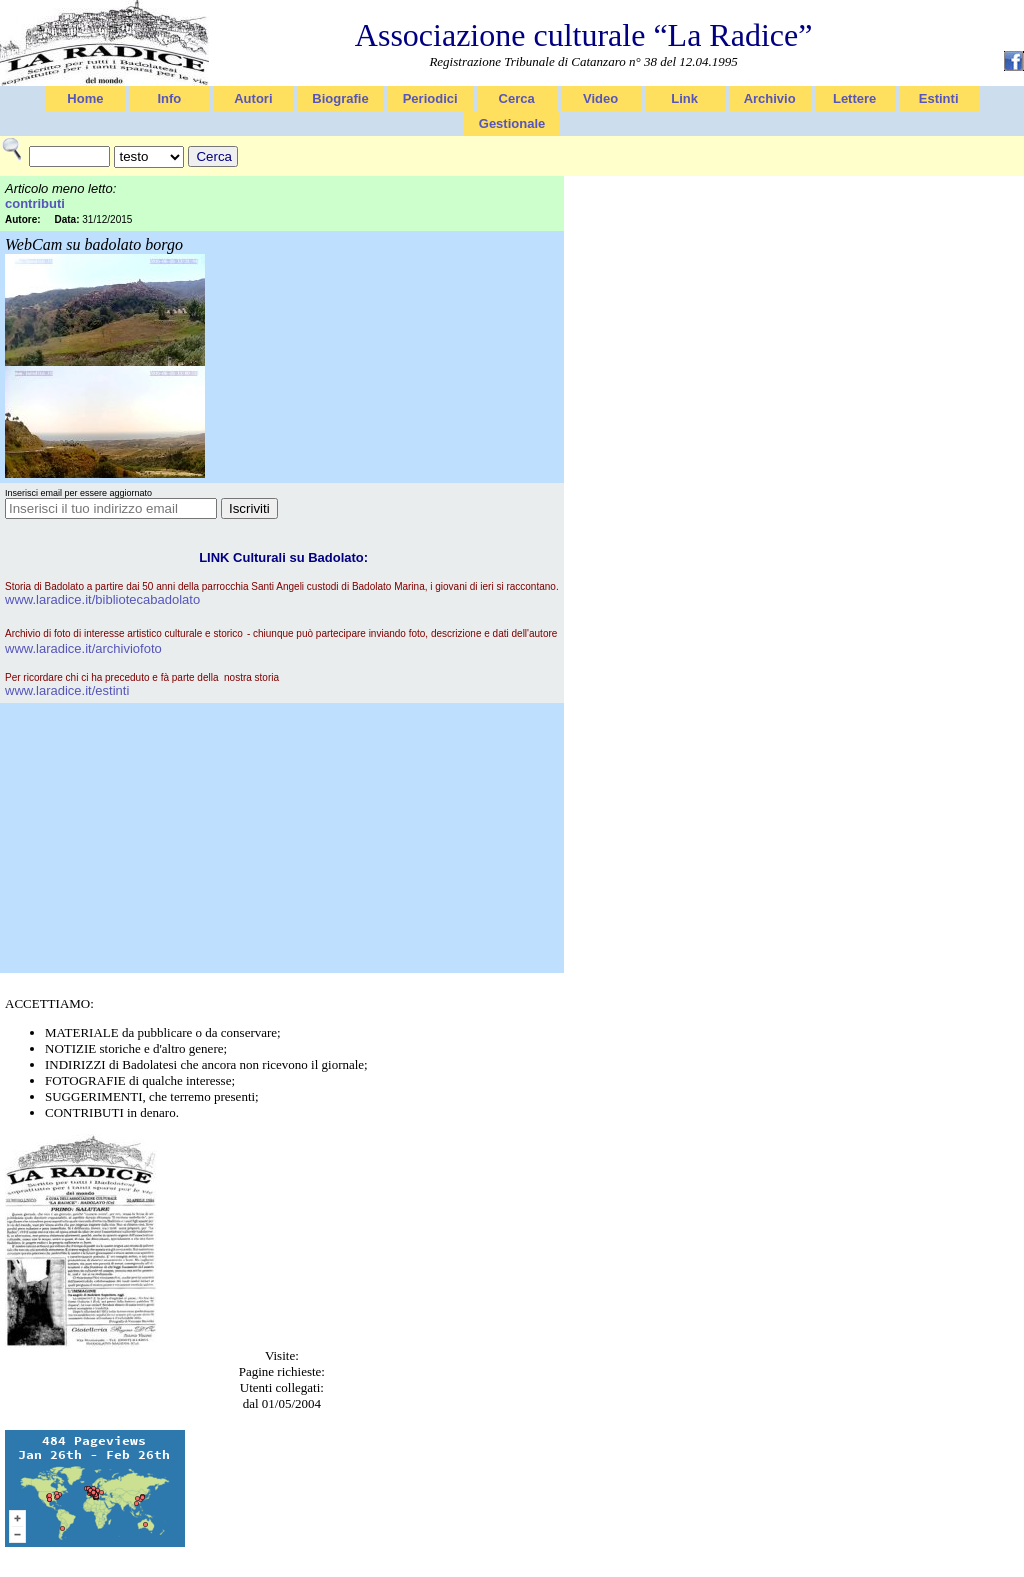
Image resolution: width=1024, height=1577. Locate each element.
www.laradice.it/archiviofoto (83, 648)
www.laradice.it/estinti (67, 690)
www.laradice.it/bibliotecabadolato (102, 599)
